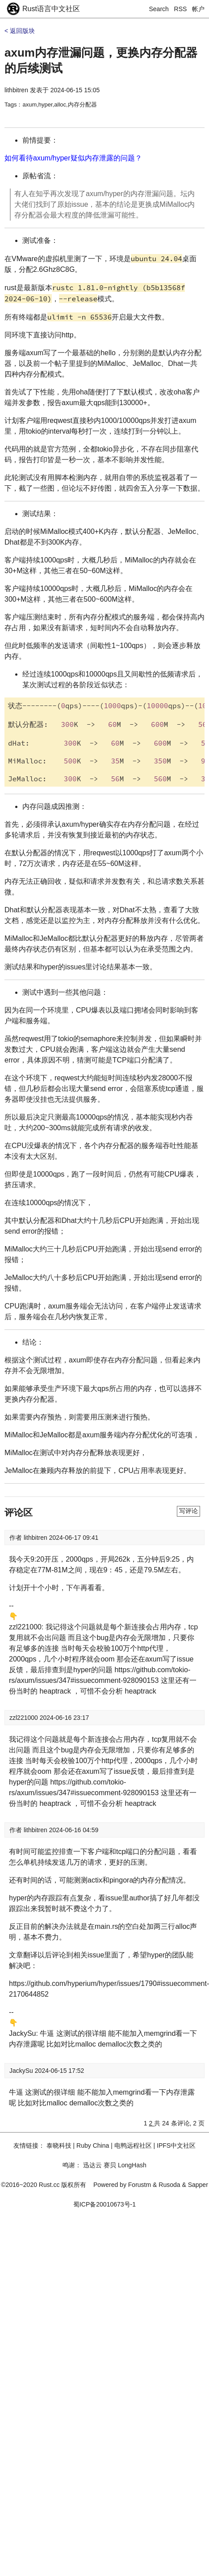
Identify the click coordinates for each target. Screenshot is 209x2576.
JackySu (22, 2070)
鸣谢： (72, 2165)
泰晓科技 (58, 2145)
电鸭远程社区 (133, 2145)
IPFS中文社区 (176, 2145)
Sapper (198, 2184)
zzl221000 (24, 1717)
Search (159, 8)
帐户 (198, 8)
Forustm (139, 2184)
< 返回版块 (19, 30)
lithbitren (16, 90)
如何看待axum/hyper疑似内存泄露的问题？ (73, 158)
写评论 (188, 1510)
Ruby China (92, 2145)
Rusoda (169, 2184)
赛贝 (110, 2165)
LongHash (132, 2165)
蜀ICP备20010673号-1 (104, 2204)
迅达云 (92, 2165)
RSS (180, 8)
